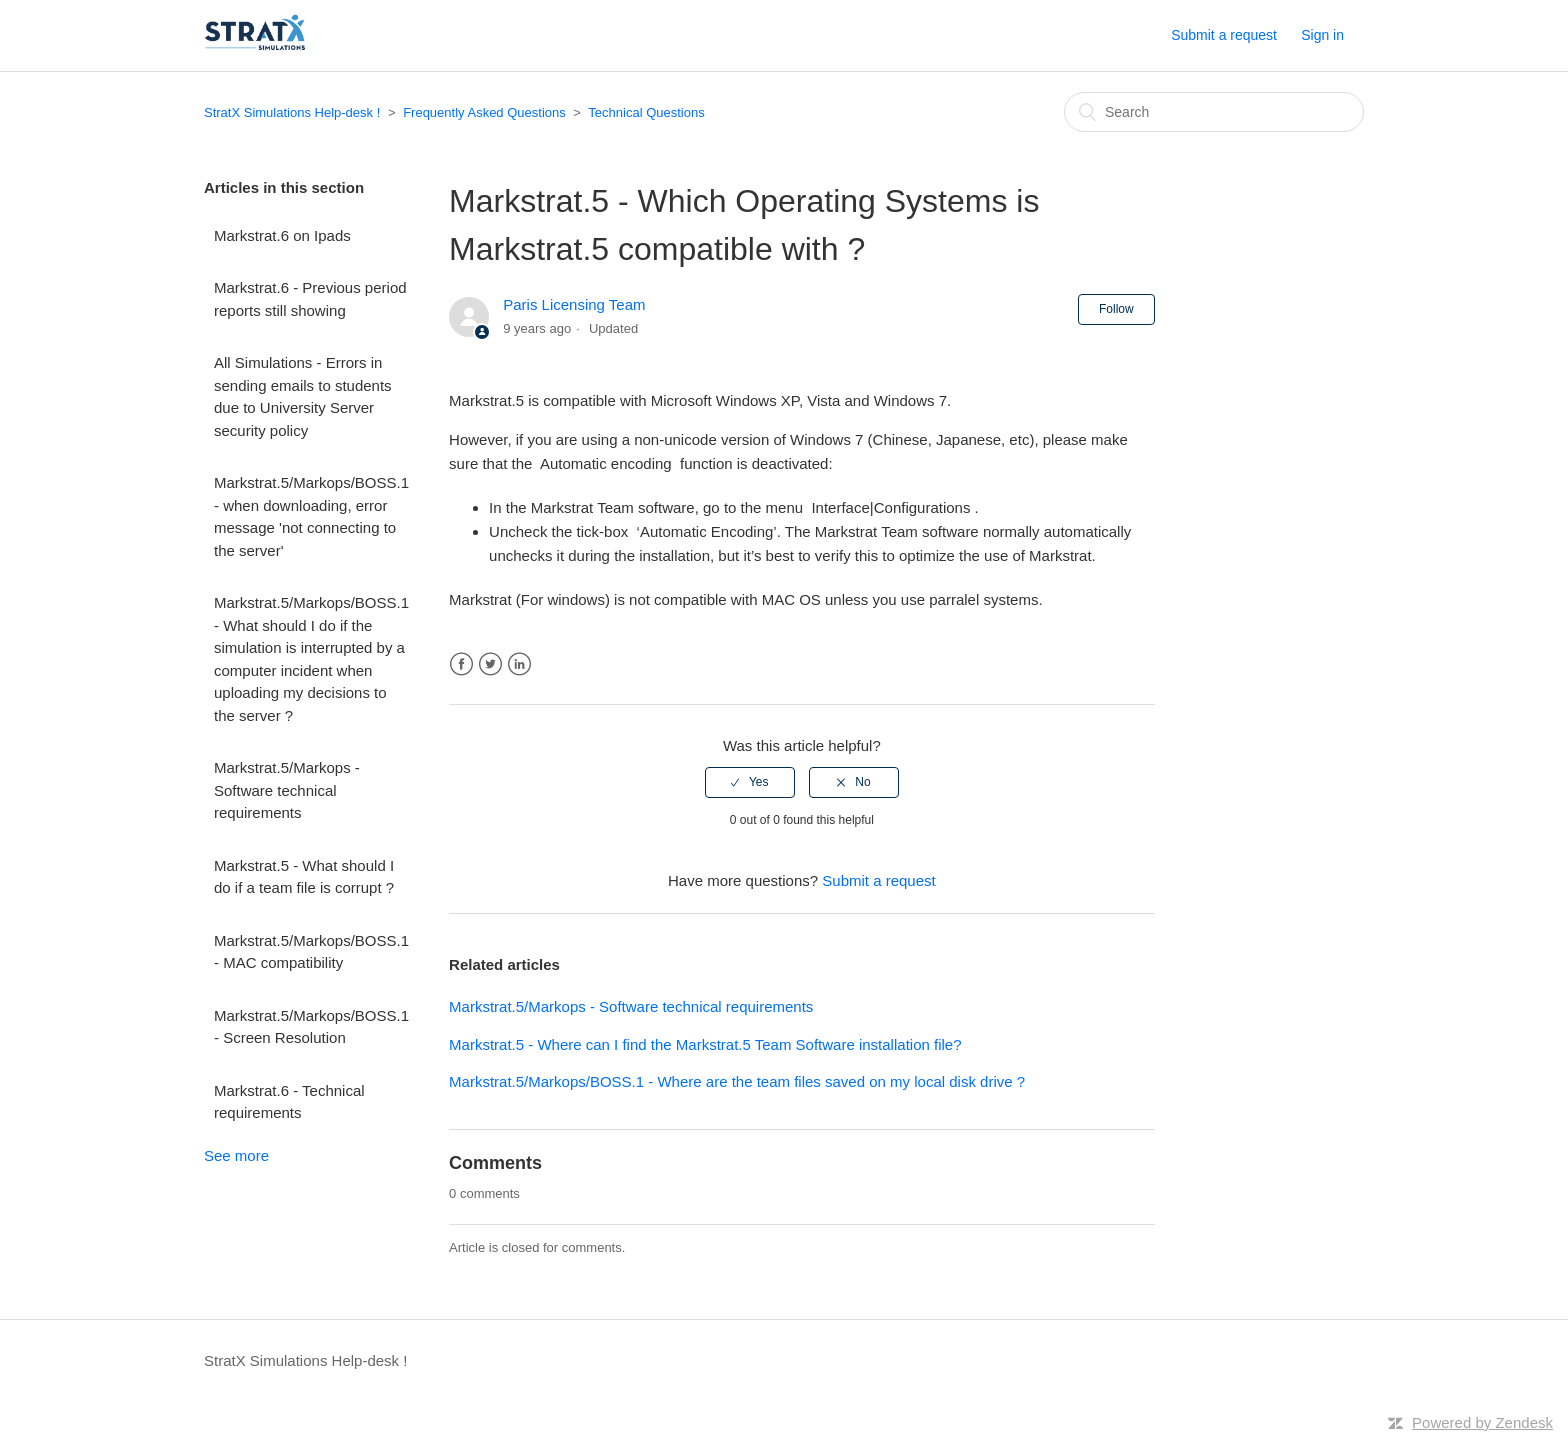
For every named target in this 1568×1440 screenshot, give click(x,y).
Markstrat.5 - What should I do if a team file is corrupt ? (304, 877)
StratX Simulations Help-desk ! (292, 112)
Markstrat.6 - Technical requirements (289, 1102)
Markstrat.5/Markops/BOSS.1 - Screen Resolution (311, 1027)
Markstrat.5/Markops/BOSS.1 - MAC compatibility (311, 952)
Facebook (461, 664)
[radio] (750, 782)
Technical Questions (646, 112)
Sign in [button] (1322, 35)
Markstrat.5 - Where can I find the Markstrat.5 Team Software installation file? (705, 1044)
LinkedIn (519, 664)
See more (236, 1155)
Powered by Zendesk (1482, 1422)
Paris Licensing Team (574, 304)
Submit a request (1224, 35)
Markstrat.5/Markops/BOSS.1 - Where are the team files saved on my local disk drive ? (737, 1081)
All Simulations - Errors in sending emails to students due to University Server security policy (303, 396)
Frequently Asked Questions (484, 112)
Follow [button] (1116, 309)
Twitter (490, 664)
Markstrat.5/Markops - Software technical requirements (287, 790)
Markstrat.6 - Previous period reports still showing (310, 299)
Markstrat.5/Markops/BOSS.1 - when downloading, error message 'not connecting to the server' (311, 516)
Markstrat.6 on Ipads (282, 235)
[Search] (1214, 112)
